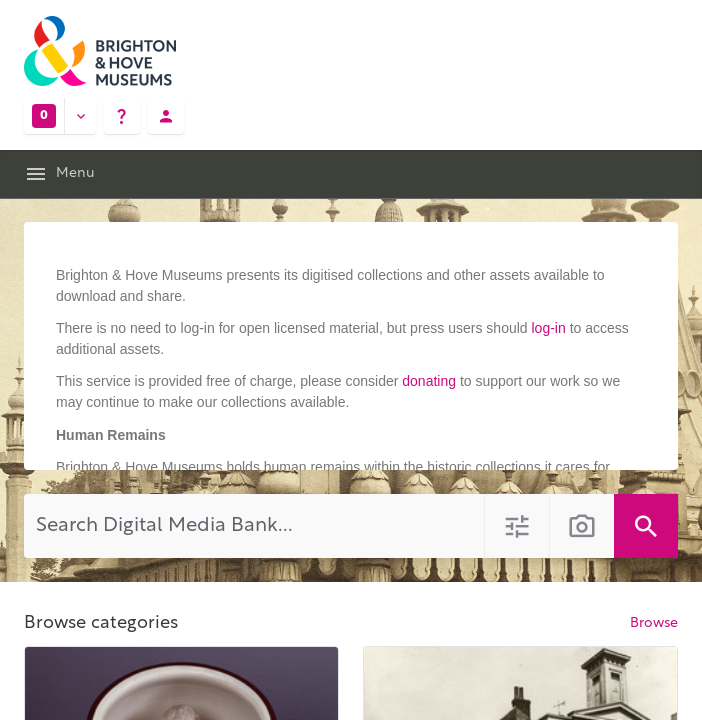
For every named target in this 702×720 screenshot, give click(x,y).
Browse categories (101, 623)
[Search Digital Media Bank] (254, 526)
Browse (654, 623)
